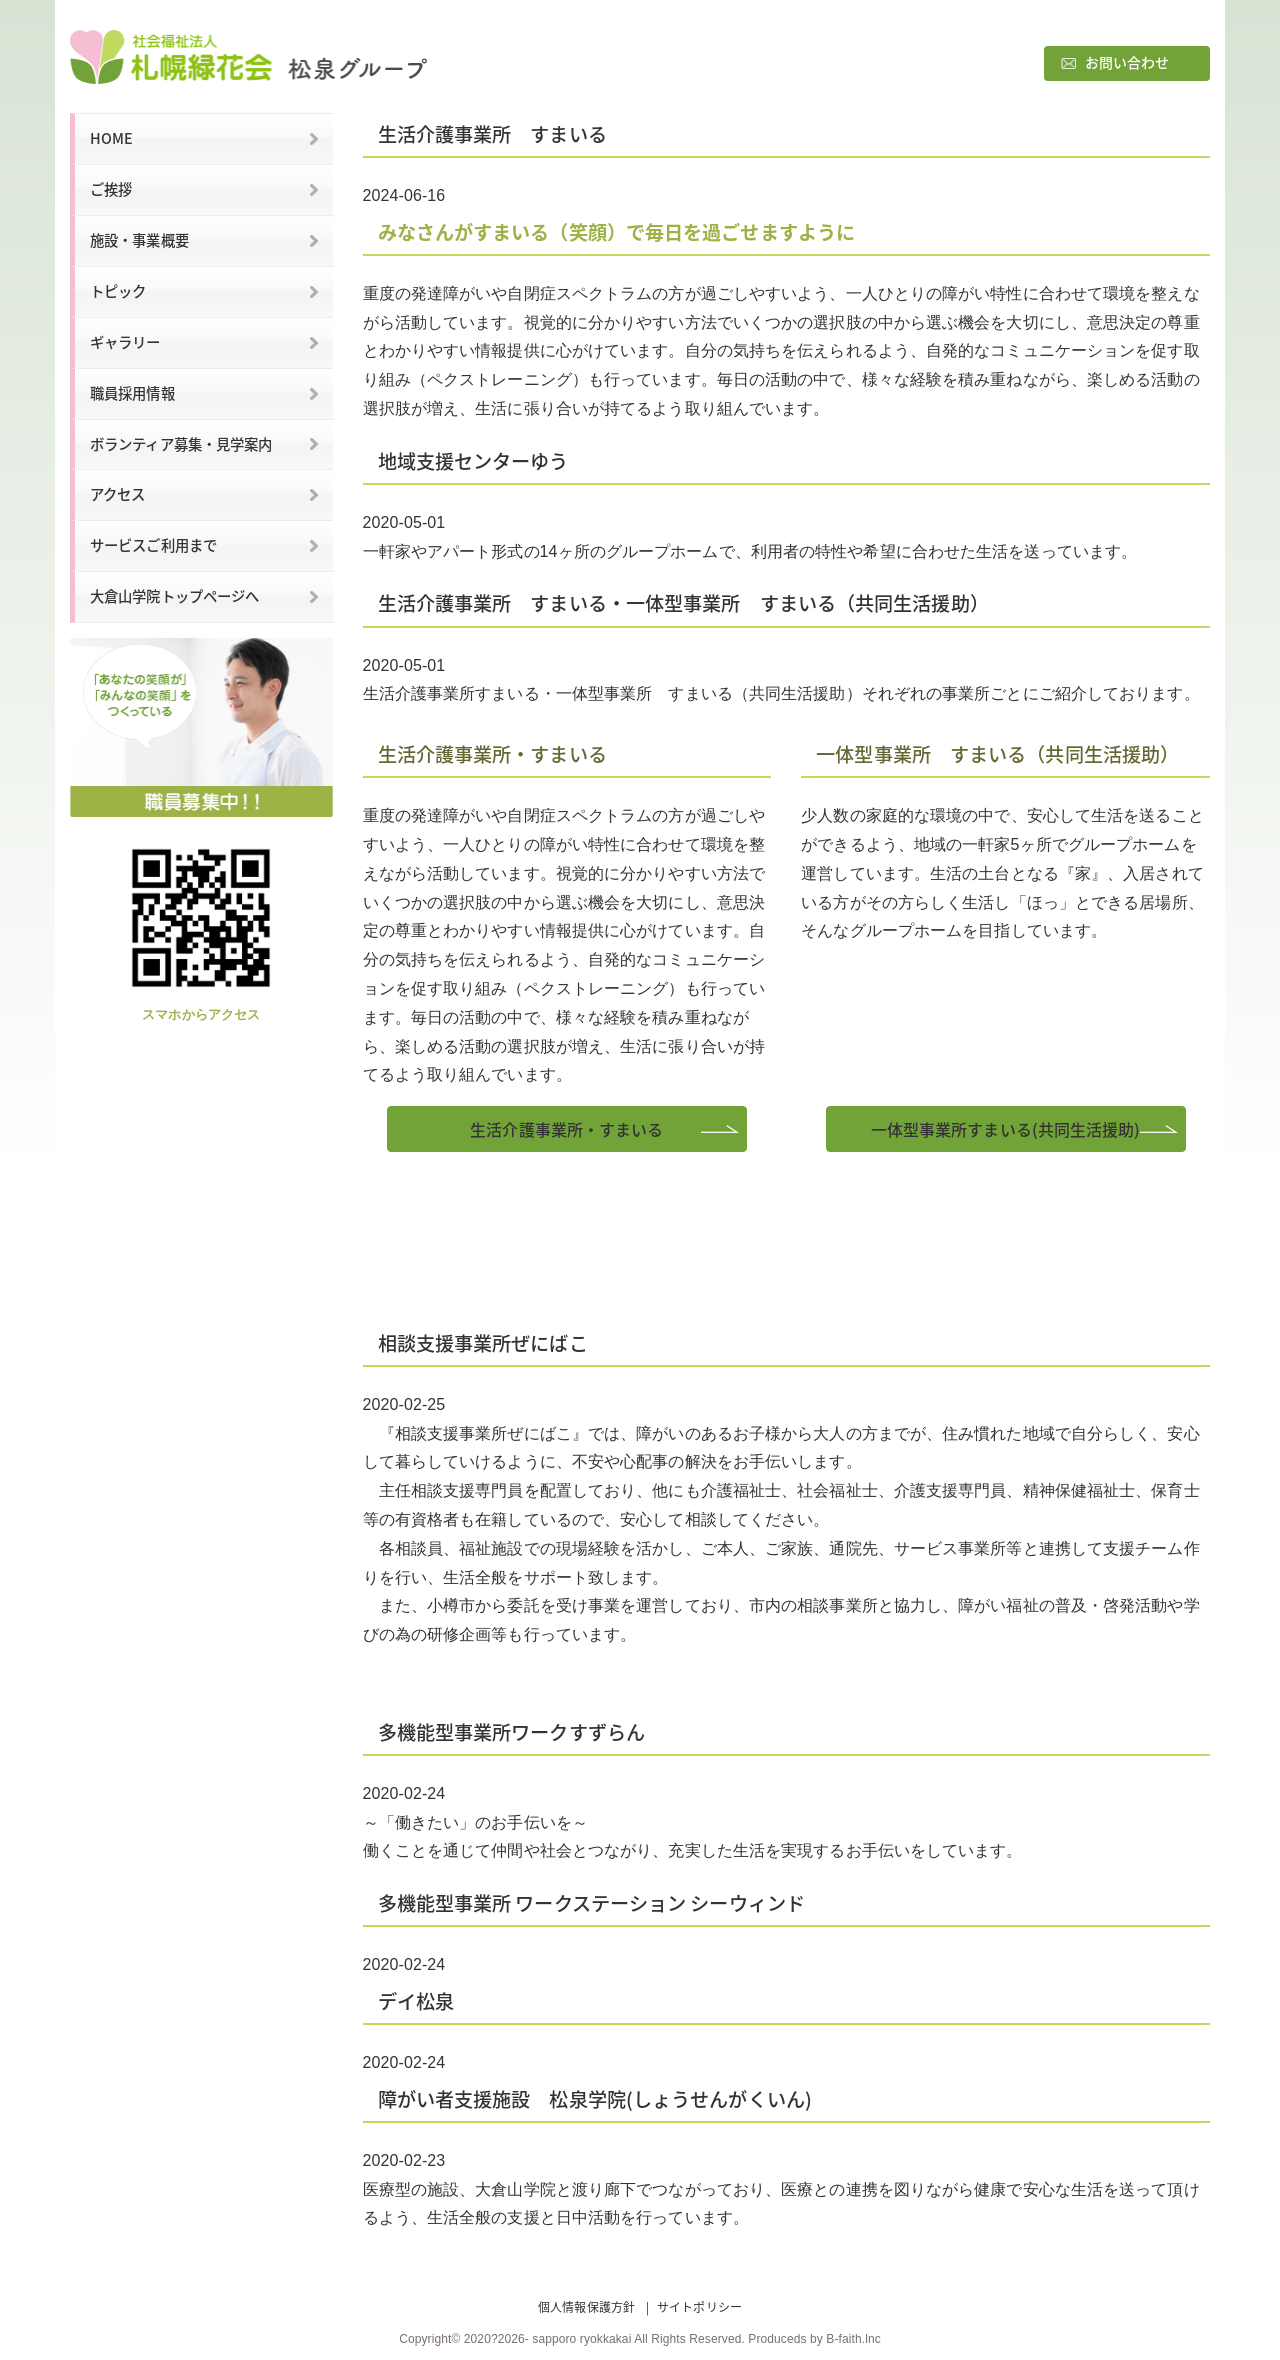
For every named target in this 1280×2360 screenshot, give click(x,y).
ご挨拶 (111, 189)
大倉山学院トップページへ (174, 596)
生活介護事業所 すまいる (492, 134)
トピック (118, 291)
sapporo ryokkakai (581, 2339)
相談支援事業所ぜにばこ (483, 1343)
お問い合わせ (1127, 62)
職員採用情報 (132, 393)
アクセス (117, 494)
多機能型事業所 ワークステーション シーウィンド (591, 1903)
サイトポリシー (699, 2307)
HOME (111, 138)
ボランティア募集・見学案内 (181, 444)
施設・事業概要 (139, 240)
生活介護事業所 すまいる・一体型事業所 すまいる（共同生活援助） (683, 603)
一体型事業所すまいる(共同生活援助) (1006, 1129)
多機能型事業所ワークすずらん (511, 1732)
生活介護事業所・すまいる (566, 1129)
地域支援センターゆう (473, 461)
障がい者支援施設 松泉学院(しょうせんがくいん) (595, 2099)
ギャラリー (125, 342)
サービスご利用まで (153, 545)
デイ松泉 (416, 2001)
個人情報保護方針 (586, 2307)
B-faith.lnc (853, 2339)
